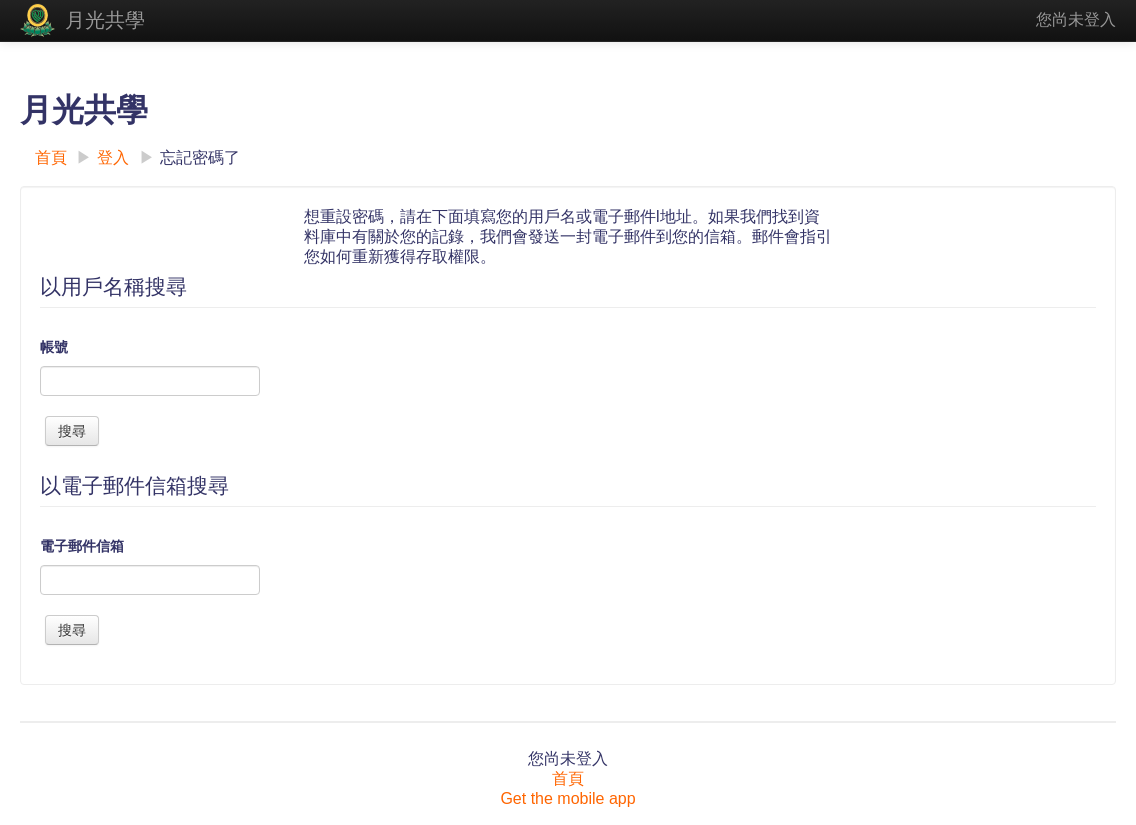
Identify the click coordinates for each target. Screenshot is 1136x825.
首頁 (568, 778)
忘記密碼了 (200, 157)
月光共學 (105, 20)
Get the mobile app (567, 798)
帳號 (54, 347)
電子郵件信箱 (82, 546)
